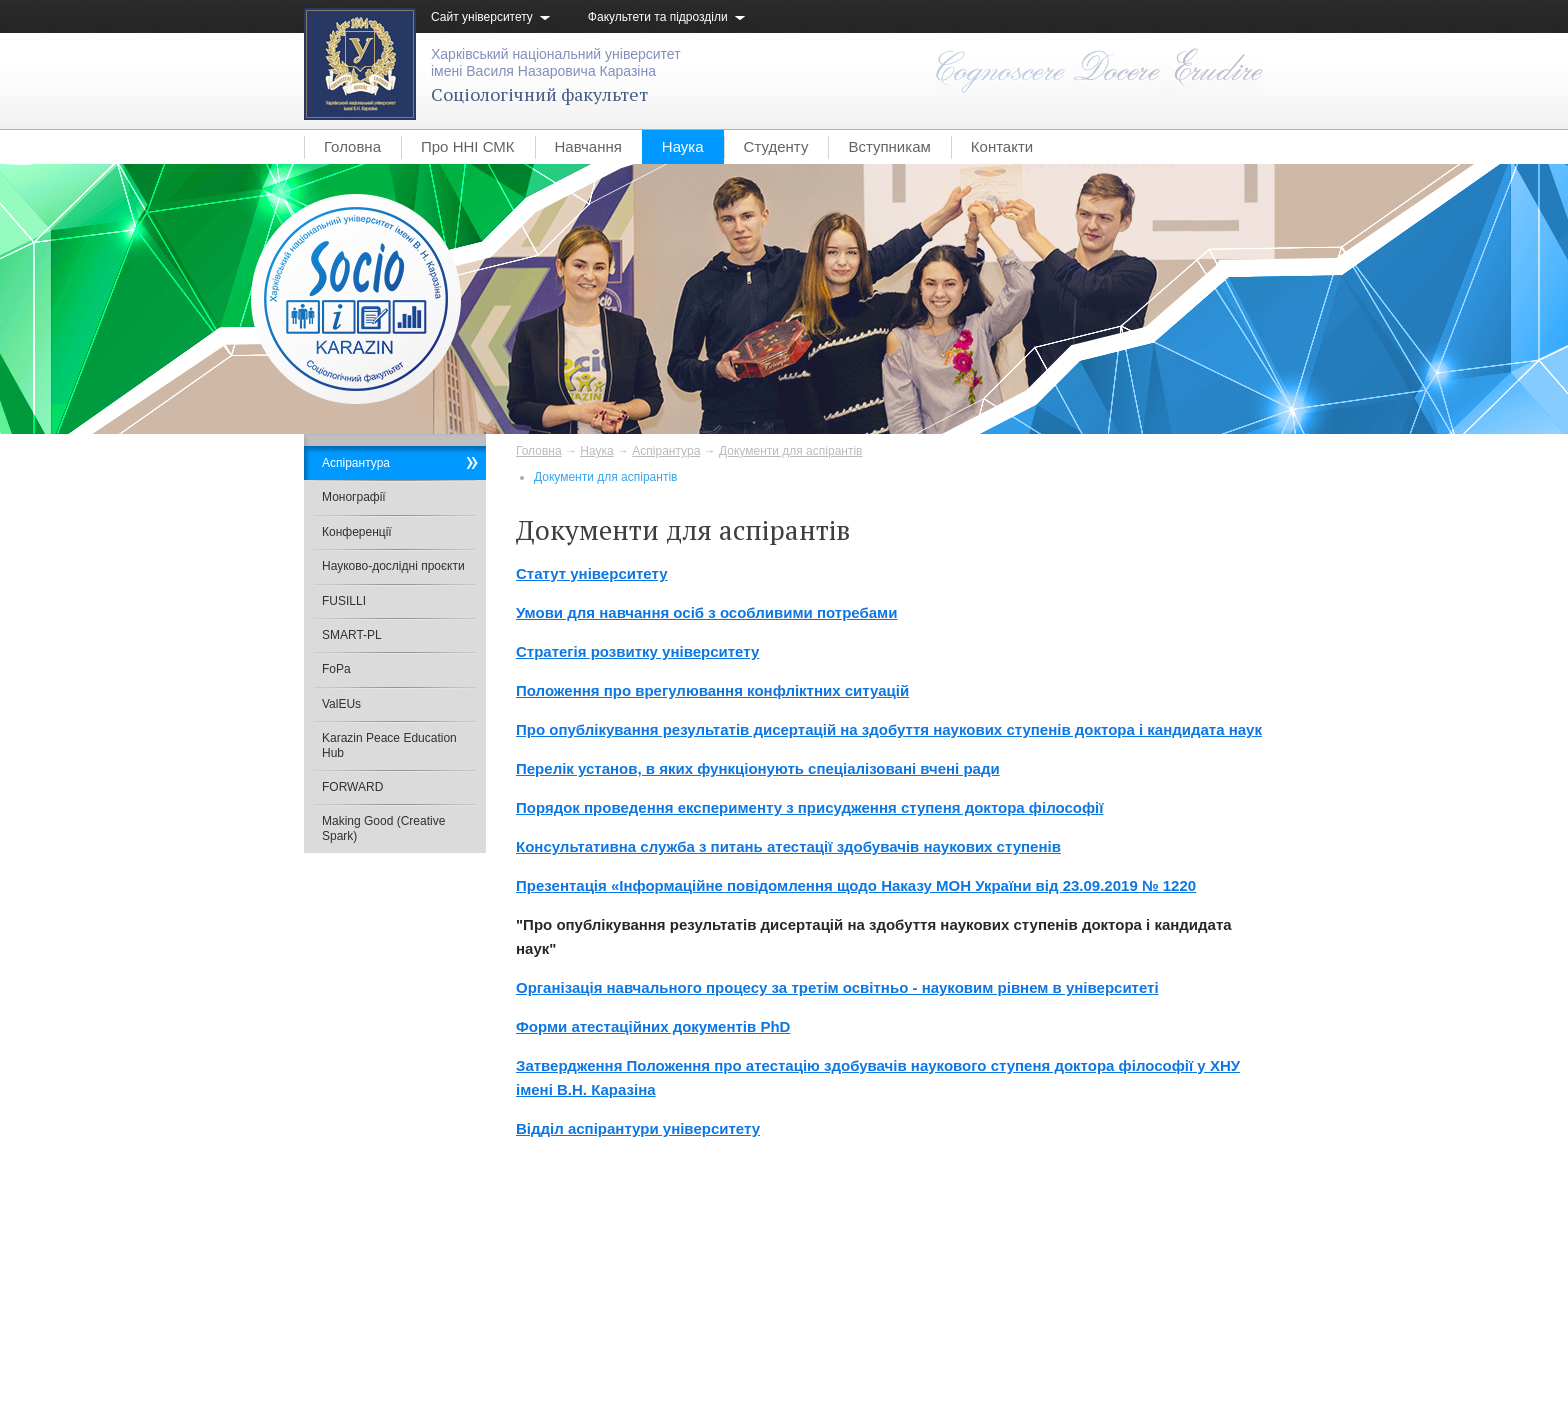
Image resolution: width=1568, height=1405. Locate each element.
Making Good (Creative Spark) (383, 828)
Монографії (354, 497)
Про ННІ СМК (468, 146)
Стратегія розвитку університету (637, 651)
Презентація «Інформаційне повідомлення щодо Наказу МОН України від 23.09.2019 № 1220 (856, 885)
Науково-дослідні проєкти (393, 566)
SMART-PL (352, 635)
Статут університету (592, 573)
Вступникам (889, 146)
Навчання (588, 146)
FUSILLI (344, 601)
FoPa (336, 669)
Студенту (776, 146)
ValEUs (341, 704)
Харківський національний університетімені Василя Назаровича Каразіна (556, 62)
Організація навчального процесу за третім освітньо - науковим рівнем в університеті (837, 987)
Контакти (1002, 146)
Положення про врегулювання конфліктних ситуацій (712, 690)
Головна (352, 146)
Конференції (357, 532)
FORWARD (352, 787)
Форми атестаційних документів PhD (653, 1026)
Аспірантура (666, 451)
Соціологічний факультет (539, 94)
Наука (683, 146)
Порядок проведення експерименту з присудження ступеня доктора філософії (809, 807)
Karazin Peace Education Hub (389, 745)
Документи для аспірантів (790, 451)
